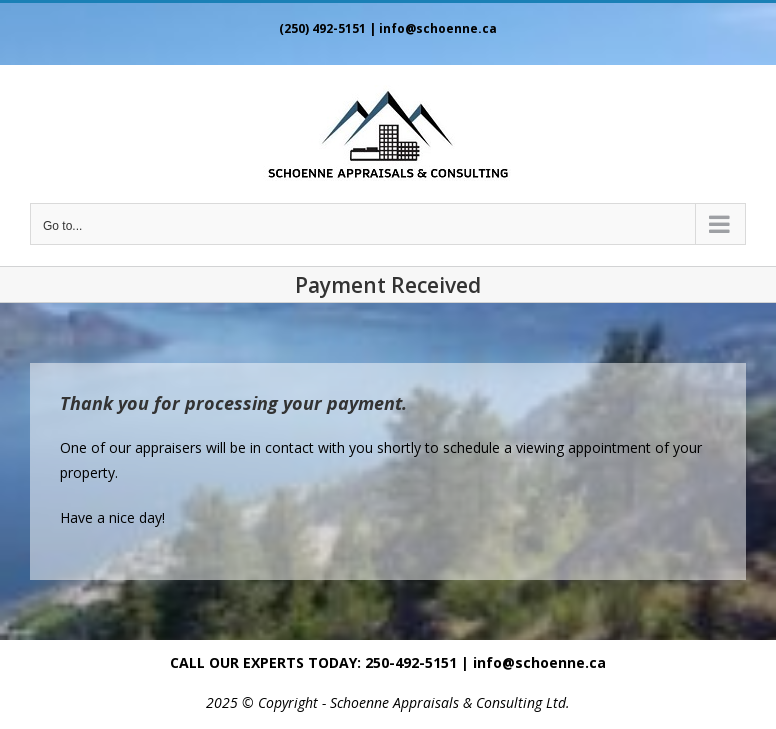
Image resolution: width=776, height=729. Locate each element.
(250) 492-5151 (322, 28)
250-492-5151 (411, 662)
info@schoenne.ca (438, 28)
